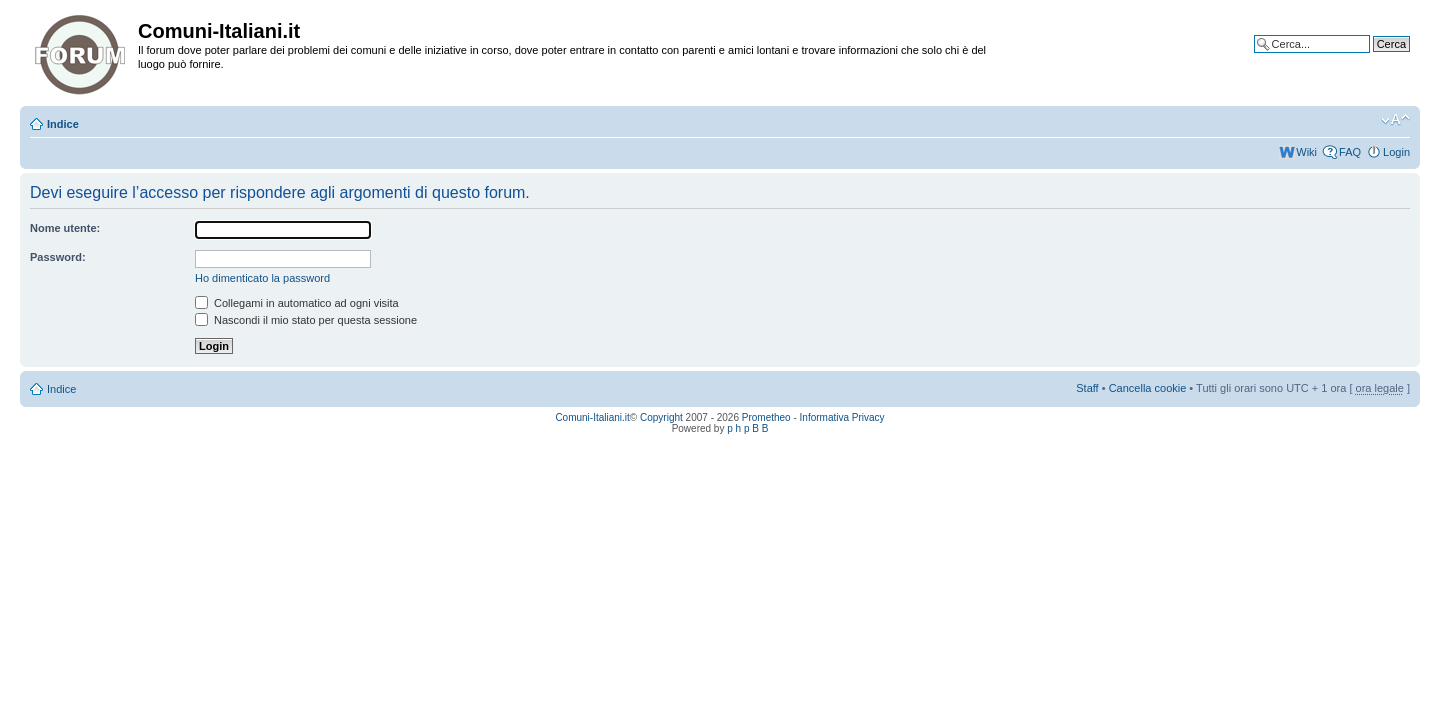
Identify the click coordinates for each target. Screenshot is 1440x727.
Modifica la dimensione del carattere (1395, 120)
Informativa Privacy (842, 417)
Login (1396, 152)
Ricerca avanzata (1367, 59)
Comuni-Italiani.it (592, 417)
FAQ (1350, 152)
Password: (58, 257)
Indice (63, 124)
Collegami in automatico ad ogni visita (297, 303)
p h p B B (747, 428)
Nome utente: (65, 228)
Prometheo (766, 417)
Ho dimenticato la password (262, 278)
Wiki (1306, 152)
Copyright (661, 417)
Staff (1087, 388)
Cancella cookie (1148, 388)
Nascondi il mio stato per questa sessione (306, 320)
